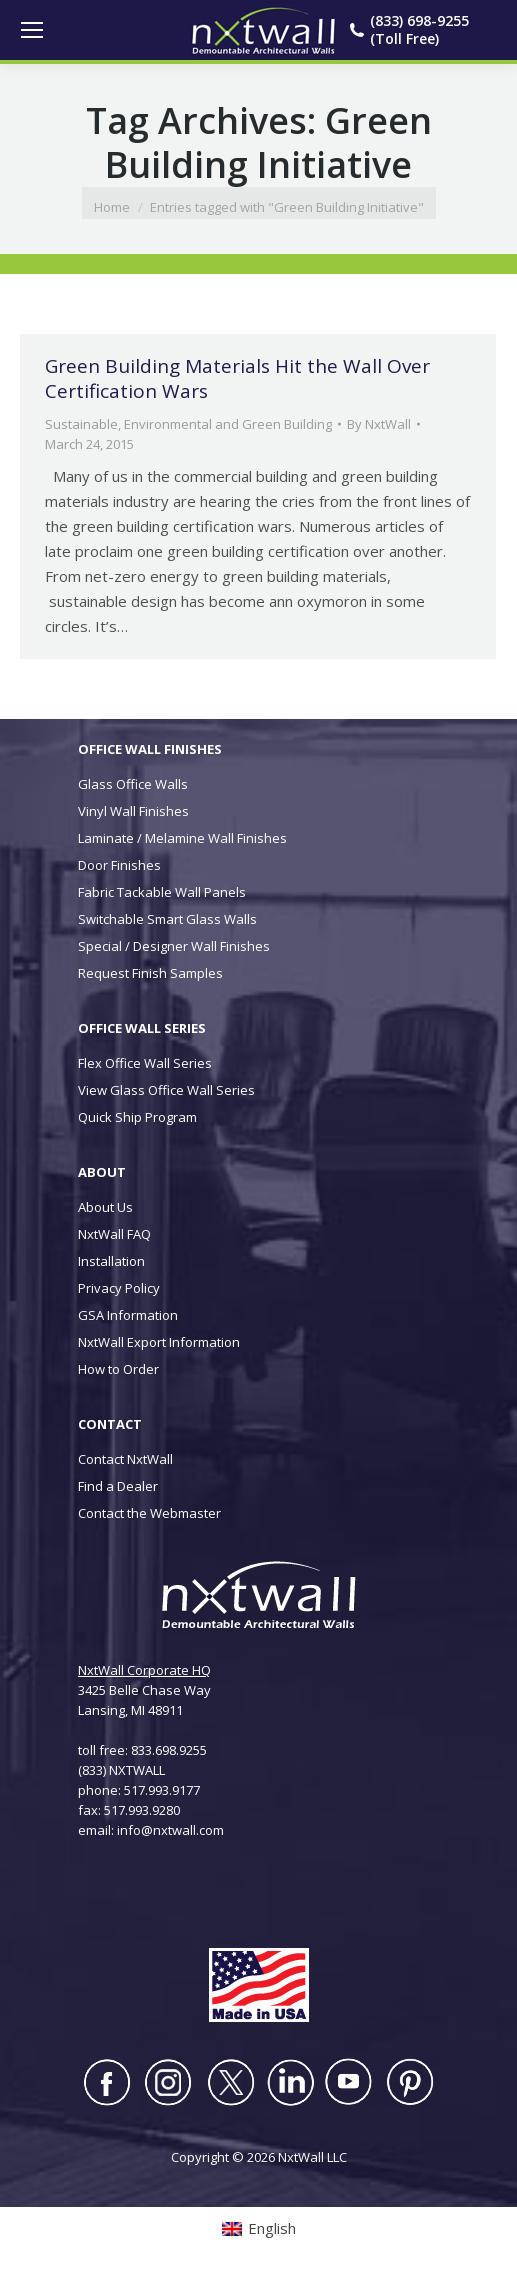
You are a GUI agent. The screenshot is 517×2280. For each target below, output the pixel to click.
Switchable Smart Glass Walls (167, 919)
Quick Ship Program (137, 1117)
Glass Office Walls (133, 784)
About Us (105, 1207)
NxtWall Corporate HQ (144, 1670)
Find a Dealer (118, 1486)
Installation (111, 1261)
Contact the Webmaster (149, 1513)
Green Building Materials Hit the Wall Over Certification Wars (237, 378)
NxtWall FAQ (114, 1234)
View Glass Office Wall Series (166, 1090)
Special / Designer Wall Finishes (174, 946)
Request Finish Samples (150, 973)
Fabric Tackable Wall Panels (162, 892)
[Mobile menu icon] (32, 30)
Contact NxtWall (125, 1459)
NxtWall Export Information (159, 1342)
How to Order (118, 1369)
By (379, 424)
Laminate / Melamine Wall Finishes (182, 838)
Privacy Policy (119, 1288)
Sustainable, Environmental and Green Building (188, 424)
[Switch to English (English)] (259, 2228)
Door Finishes (119, 865)
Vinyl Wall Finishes (133, 811)
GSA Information (128, 1315)
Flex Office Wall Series (145, 1063)
